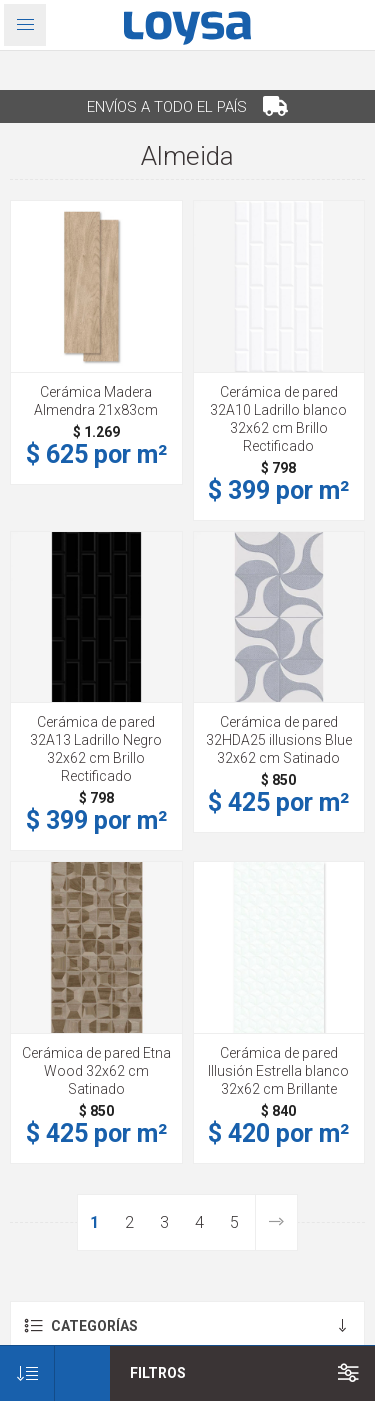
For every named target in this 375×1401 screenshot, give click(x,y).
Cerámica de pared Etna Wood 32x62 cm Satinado (96, 1071)
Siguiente (276, 1222)
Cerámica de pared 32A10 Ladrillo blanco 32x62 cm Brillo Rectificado (278, 419)
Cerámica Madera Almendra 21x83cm (96, 401)
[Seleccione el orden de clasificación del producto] (27, 1373)
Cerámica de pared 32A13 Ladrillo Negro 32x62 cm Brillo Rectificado (96, 749)
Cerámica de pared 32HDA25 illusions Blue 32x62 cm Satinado (279, 740)
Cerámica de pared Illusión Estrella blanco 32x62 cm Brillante (278, 1071)
